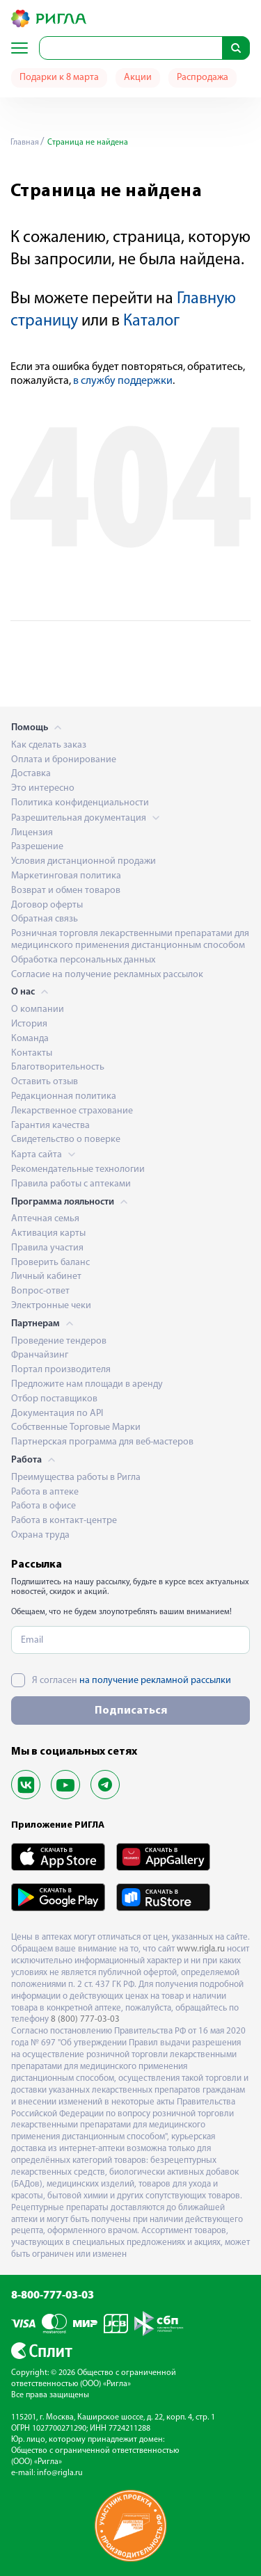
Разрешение (37, 847)
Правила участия (47, 1248)
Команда (30, 1038)
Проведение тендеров (58, 1341)
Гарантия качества (50, 1125)
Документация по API (57, 1413)
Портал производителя (61, 1370)
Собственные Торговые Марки (76, 1427)
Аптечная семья (45, 1219)
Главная (24, 142)
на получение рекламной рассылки (155, 1680)
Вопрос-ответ (40, 1291)
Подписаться (131, 1710)
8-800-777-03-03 (52, 2295)
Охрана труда (40, 1535)
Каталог (151, 321)
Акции (138, 77)
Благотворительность (57, 1067)
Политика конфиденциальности (80, 803)
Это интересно (42, 788)
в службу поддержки (123, 381)
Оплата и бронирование (63, 760)
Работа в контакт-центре (64, 1520)
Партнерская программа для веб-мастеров (102, 1442)
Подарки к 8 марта (59, 77)
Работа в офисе (43, 1506)
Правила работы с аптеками (71, 1184)
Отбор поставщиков (54, 1399)
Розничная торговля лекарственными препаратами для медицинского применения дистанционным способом (130, 939)
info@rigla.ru (60, 2473)
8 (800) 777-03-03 (85, 2019)
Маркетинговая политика (66, 876)
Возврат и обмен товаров (65, 890)
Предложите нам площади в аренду (87, 1384)
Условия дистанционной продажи (83, 861)
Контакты (31, 1053)
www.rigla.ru (201, 1949)
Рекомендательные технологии (78, 1169)
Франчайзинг (39, 1355)
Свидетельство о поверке (65, 1139)
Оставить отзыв (44, 1082)
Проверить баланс (50, 1262)
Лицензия (32, 833)
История (29, 1024)
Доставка (31, 773)
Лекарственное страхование (72, 1111)
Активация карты (48, 1233)
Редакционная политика (63, 1096)
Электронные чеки (51, 1306)
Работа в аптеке (45, 1492)
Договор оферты (47, 905)
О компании (37, 1009)
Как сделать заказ (48, 745)
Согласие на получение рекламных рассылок (107, 974)
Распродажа (202, 77)
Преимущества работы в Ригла (76, 1477)
